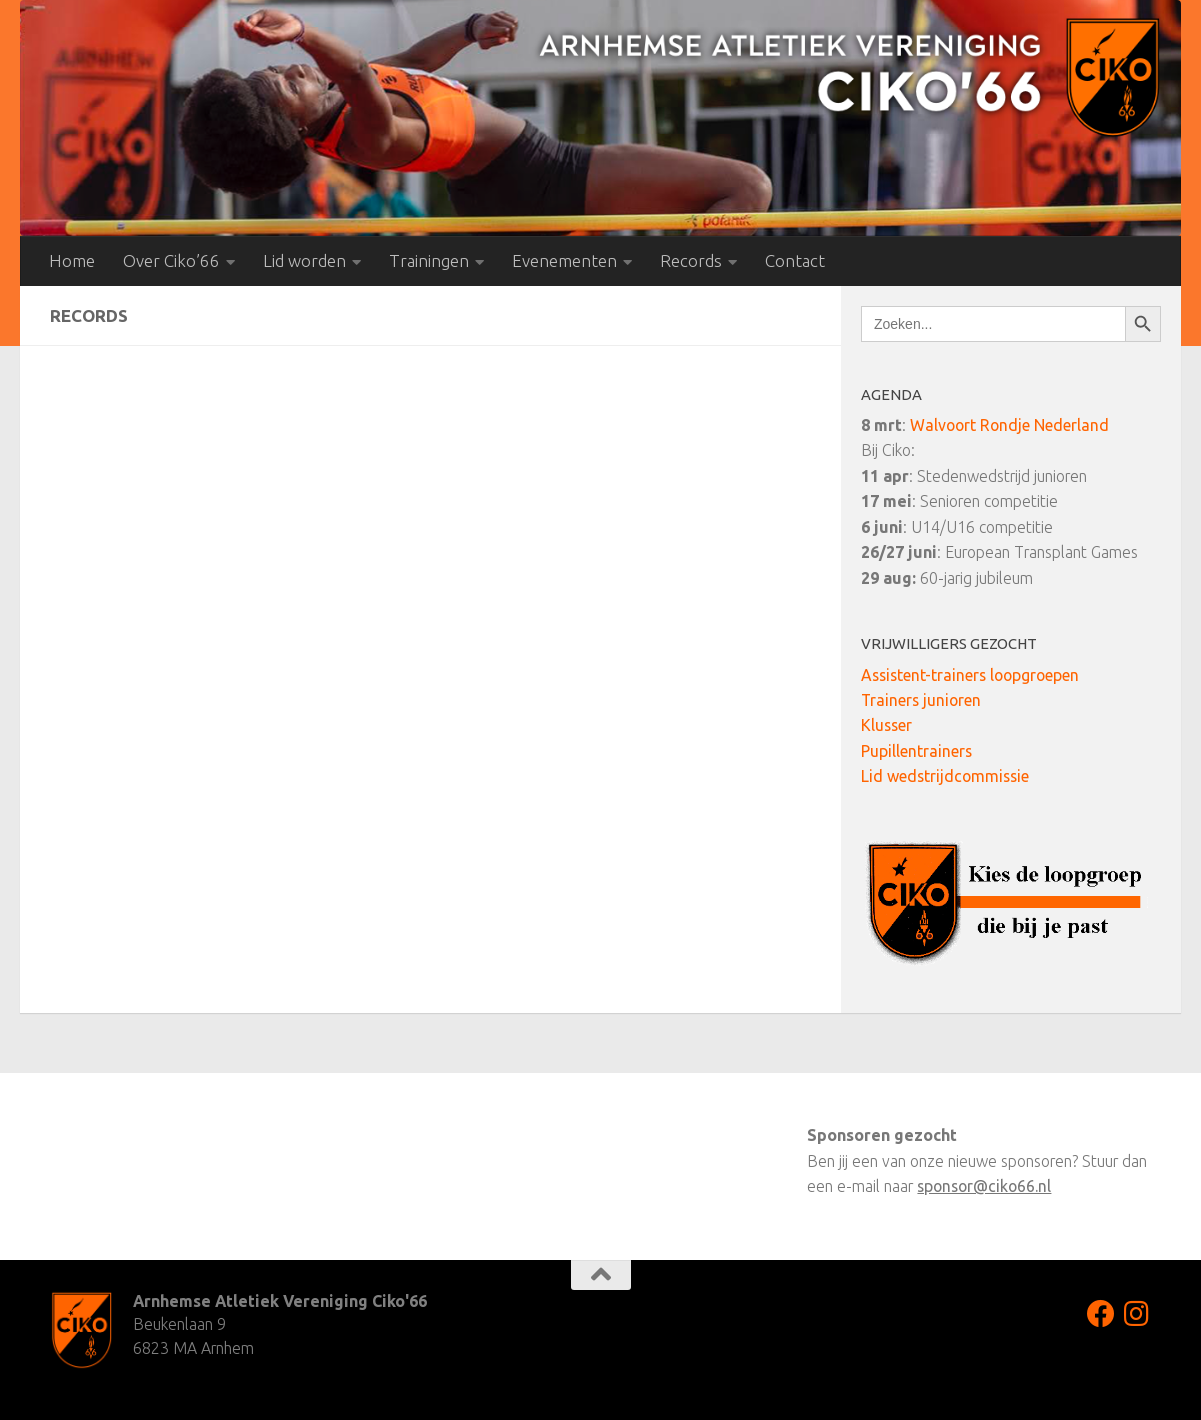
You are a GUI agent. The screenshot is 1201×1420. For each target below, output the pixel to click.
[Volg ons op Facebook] (1101, 1314)
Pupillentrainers (916, 751)
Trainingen (429, 260)
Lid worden (304, 260)
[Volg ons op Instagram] (1137, 1314)
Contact (795, 260)
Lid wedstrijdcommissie (945, 776)
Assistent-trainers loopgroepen (970, 675)
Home (72, 260)
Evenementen (564, 260)
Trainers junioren (921, 700)
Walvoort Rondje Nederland (1009, 425)
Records (691, 260)
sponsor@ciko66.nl (984, 1186)
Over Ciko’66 (171, 260)
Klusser (886, 725)
